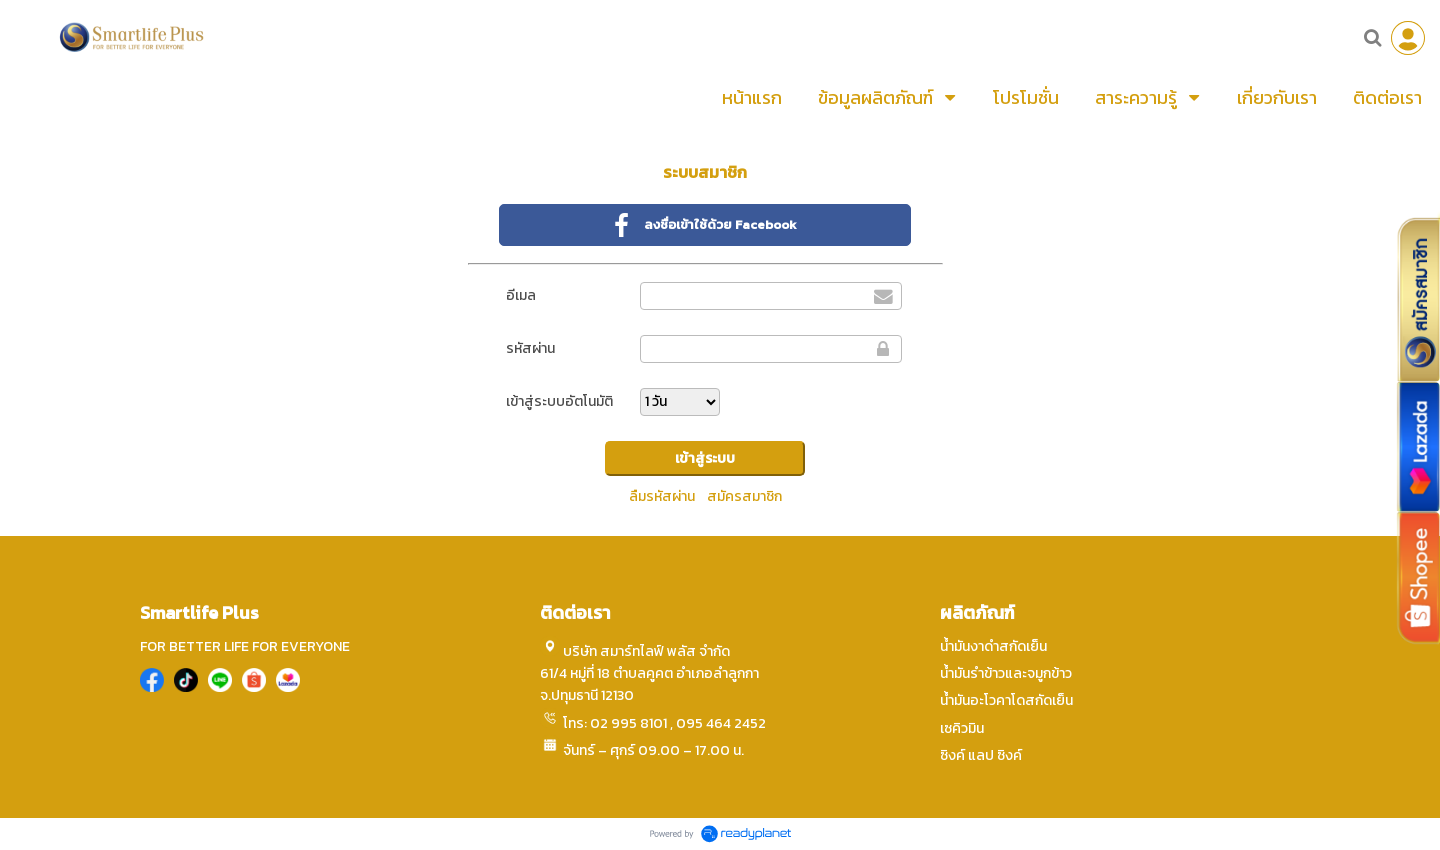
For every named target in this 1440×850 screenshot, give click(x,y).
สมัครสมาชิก (744, 496)
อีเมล (521, 295)
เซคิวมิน (962, 728)
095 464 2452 (721, 723)
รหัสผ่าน (530, 348)
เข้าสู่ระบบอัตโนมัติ (559, 401)
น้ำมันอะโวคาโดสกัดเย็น (1006, 700)
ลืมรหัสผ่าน (662, 496)
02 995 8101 (628, 723)
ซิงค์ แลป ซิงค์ (981, 755)
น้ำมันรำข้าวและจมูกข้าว (1006, 673)
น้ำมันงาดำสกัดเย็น (993, 646)
